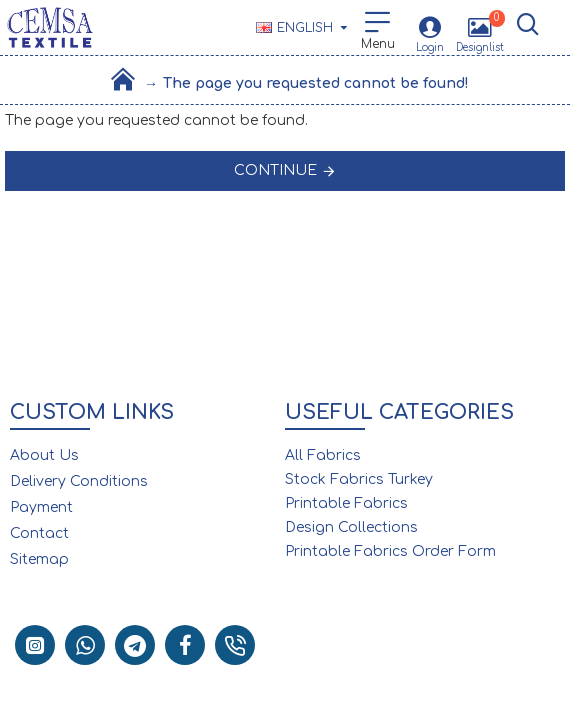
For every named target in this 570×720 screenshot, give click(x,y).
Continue (275, 170)
